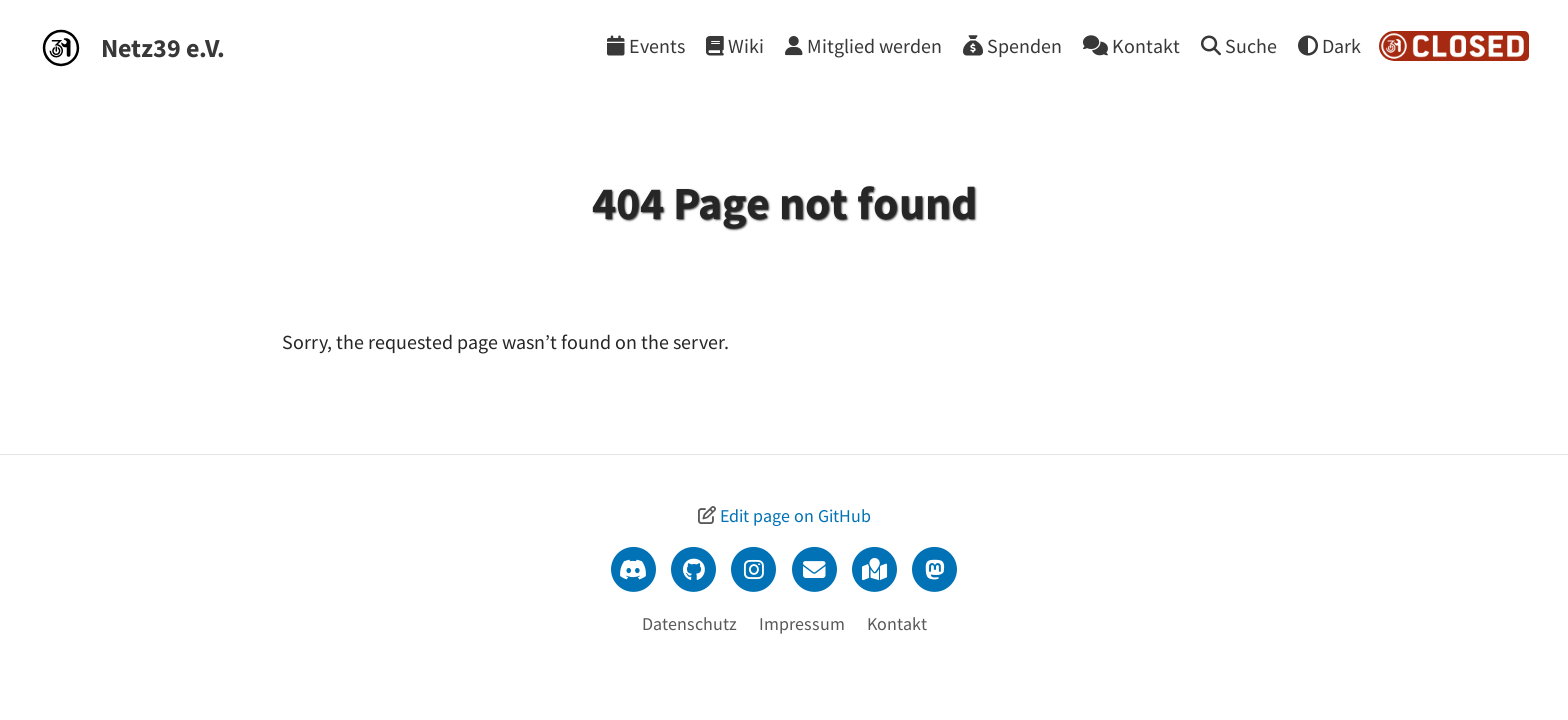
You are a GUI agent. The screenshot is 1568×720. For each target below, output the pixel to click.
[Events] (646, 45)
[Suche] (1239, 45)
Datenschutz (689, 623)
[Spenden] (1012, 45)
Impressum (802, 623)
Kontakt (897, 623)
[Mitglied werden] (863, 45)
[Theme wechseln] (1329, 45)
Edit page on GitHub (795, 515)
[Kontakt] (1131, 45)
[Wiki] (735, 45)
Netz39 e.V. (163, 47)
